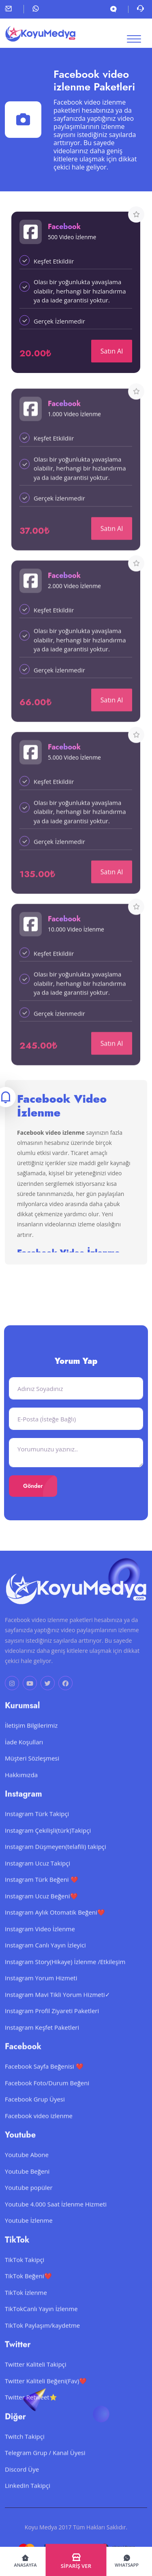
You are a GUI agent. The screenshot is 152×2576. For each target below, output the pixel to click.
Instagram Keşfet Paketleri (42, 2039)
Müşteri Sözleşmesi (32, 1770)
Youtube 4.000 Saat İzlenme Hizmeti (56, 2216)
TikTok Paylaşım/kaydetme (42, 2337)
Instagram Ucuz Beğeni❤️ (41, 1908)
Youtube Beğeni (27, 2183)
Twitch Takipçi (25, 2448)
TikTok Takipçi (24, 2271)
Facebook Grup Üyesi (35, 2111)
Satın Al (112, 351)
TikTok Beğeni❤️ (28, 2288)
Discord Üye (22, 2481)
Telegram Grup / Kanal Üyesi (45, 2465)
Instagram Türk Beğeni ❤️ (41, 1892)
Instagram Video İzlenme (40, 1941)
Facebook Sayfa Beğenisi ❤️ (44, 2079)
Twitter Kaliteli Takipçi (35, 2376)
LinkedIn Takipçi (27, 2498)
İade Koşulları (24, 1754)
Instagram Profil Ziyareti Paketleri (52, 2023)
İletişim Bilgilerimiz (31, 1738)
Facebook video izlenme (39, 2128)
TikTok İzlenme (26, 2304)
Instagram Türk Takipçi (37, 1826)
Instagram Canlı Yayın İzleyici (45, 1957)
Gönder (33, 1486)
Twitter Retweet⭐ (31, 2409)
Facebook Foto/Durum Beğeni (47, 2095)
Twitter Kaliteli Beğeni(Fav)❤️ (46, 2393)
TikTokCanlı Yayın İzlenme (41, 2321)
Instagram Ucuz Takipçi (37, 1875)
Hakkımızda (21, 1787)
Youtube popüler (29, 2200)
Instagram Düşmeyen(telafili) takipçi (55, 1859)
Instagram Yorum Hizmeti (41, 1990)
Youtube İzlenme (29, 2233)
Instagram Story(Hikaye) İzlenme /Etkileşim (65, 1974)
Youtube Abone (27, 2167)
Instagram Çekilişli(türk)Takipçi (48, 1842)
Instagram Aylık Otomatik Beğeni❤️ (55, 1924)
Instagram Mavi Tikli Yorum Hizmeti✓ (57, 2006)
